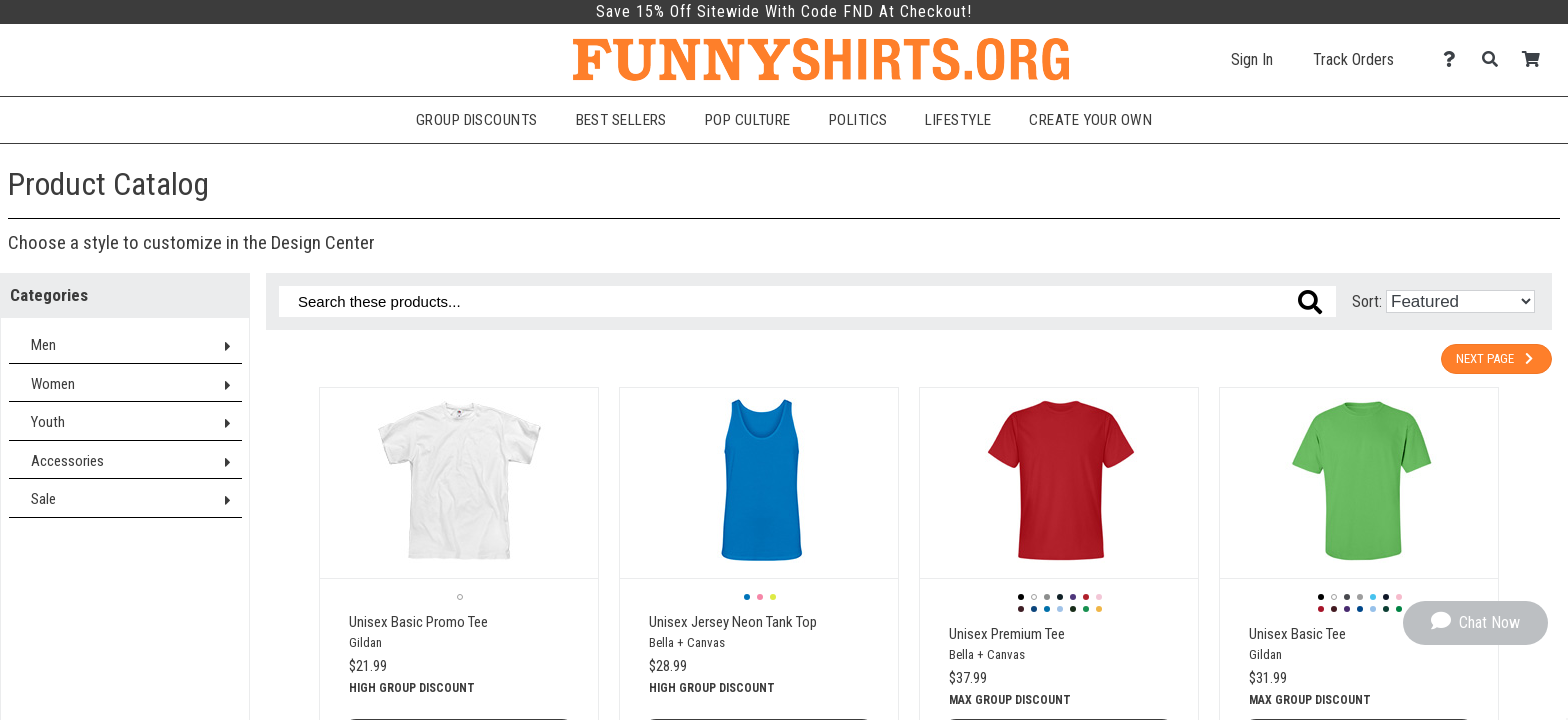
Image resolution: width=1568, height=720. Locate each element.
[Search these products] (807, 301)
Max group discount (1010, 700)
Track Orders (1353, 59)
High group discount (412, 688)
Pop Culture (748, 120)
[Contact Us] (1454, 59)
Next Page (1496, 358)
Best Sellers (621, 120)
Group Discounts (477, 120)
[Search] (1495, 59)
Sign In (1252, 59)
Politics (858, 120)
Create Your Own (1090, 120)
